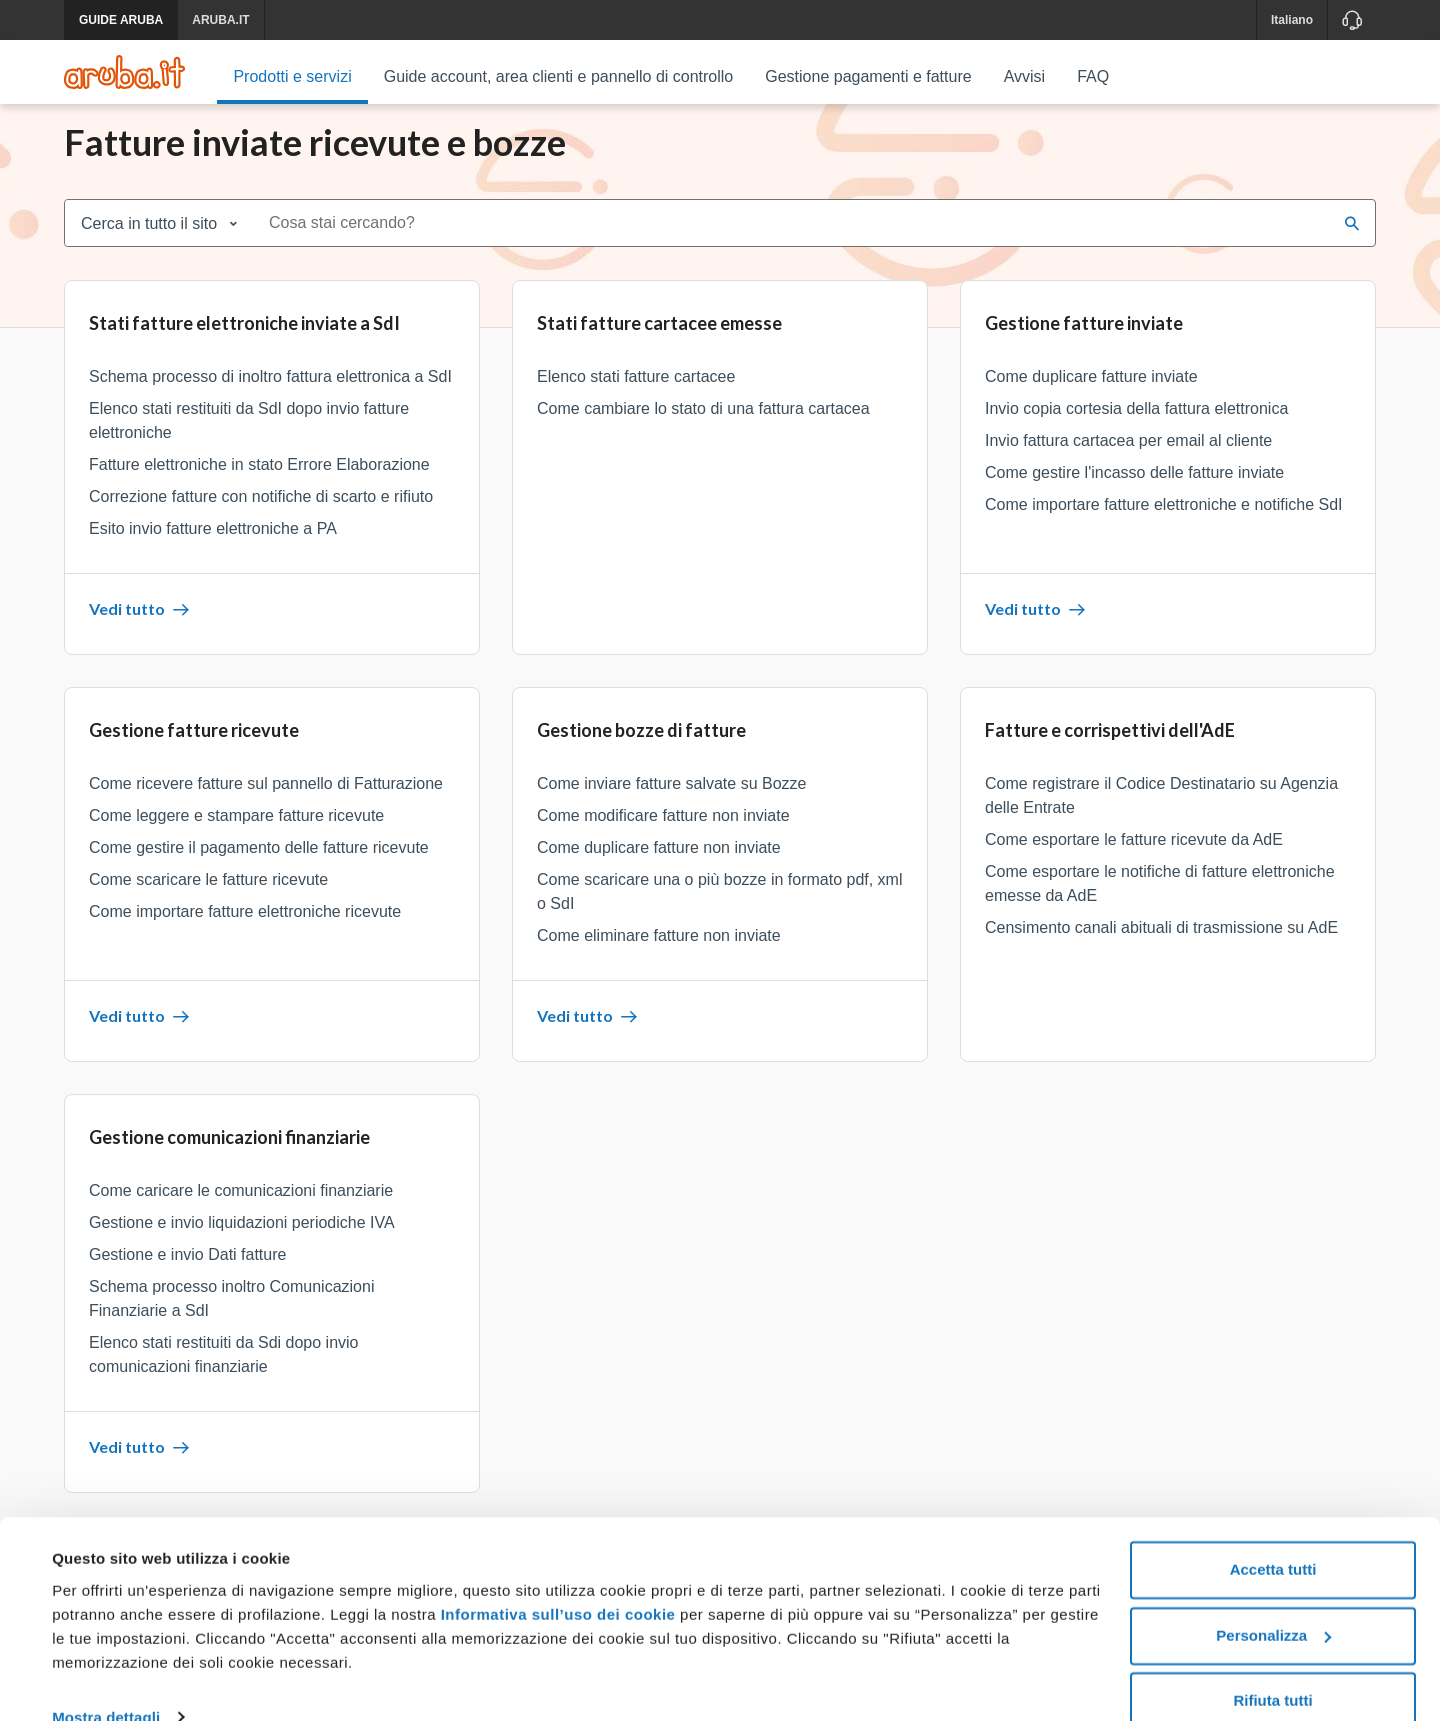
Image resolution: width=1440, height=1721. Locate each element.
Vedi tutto (139, 631)
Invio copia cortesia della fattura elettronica (1136, 431)
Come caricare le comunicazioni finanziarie (241, 1213)
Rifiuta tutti (1272, 1665)
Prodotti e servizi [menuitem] (292, 76)
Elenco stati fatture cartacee (636, 399)
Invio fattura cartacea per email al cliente (1128, 463)
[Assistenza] (1351, 20)
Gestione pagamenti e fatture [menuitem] (868, 76)
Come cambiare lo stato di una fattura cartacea (703, 431)
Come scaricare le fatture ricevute (208, 902)
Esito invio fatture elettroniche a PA (213, 551)
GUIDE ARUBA (121, 20)
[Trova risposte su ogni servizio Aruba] (124, 72)
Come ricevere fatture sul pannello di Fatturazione (266, 806)
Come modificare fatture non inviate (663, 838)
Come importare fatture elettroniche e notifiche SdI (1164, 527)
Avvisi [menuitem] (1025, 76)
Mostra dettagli (106, 1681)
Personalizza (1273, 1599)
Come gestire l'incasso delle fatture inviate (1134, 495)
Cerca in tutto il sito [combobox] (149, 246)
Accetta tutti (1273, 1534)
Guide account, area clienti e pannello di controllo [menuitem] (559, 76)
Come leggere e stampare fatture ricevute (236, 838)
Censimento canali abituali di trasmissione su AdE (1161, 950)
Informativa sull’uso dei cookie (555, 1578)
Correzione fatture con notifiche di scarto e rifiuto (261, 519)
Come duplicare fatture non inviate (659, 870)
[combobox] (793, 246)
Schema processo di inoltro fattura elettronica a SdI (270, 399)
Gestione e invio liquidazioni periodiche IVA (242, 1245)
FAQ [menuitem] (1093, 76)
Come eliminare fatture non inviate (659, 958)
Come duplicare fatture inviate (1091, 399)
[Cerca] (1352, 246)
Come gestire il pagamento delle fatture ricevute (259, 870)
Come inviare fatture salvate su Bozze (671, 806)
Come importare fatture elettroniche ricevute (245, 934)
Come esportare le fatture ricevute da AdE (1134, 862)
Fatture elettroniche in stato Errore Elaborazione (259, 487)
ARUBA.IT (220, 20)
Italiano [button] (1292, 20)
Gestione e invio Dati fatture (187, 1277)
